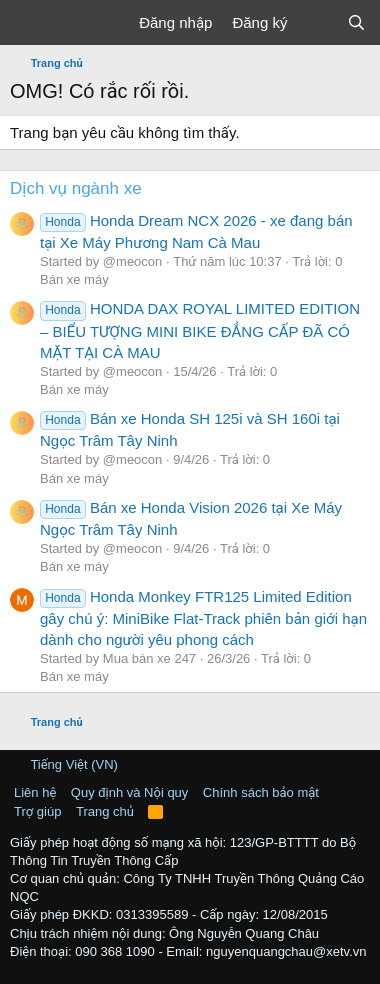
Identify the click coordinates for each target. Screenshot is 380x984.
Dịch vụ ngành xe (76, 188)
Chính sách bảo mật (261, 792)
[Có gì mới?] (316, 22)
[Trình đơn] (27, 23)
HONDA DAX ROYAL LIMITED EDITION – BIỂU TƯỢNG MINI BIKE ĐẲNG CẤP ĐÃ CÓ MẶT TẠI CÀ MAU (200, 330)
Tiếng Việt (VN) (66, 764)
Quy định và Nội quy (130, 792)
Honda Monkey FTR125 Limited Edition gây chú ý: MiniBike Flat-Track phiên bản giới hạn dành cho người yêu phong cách (203, 618)
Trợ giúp (37, 811)
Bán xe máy (74, 279)
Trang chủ (105, 811)
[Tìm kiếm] (356, 22)
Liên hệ (35, 792)
